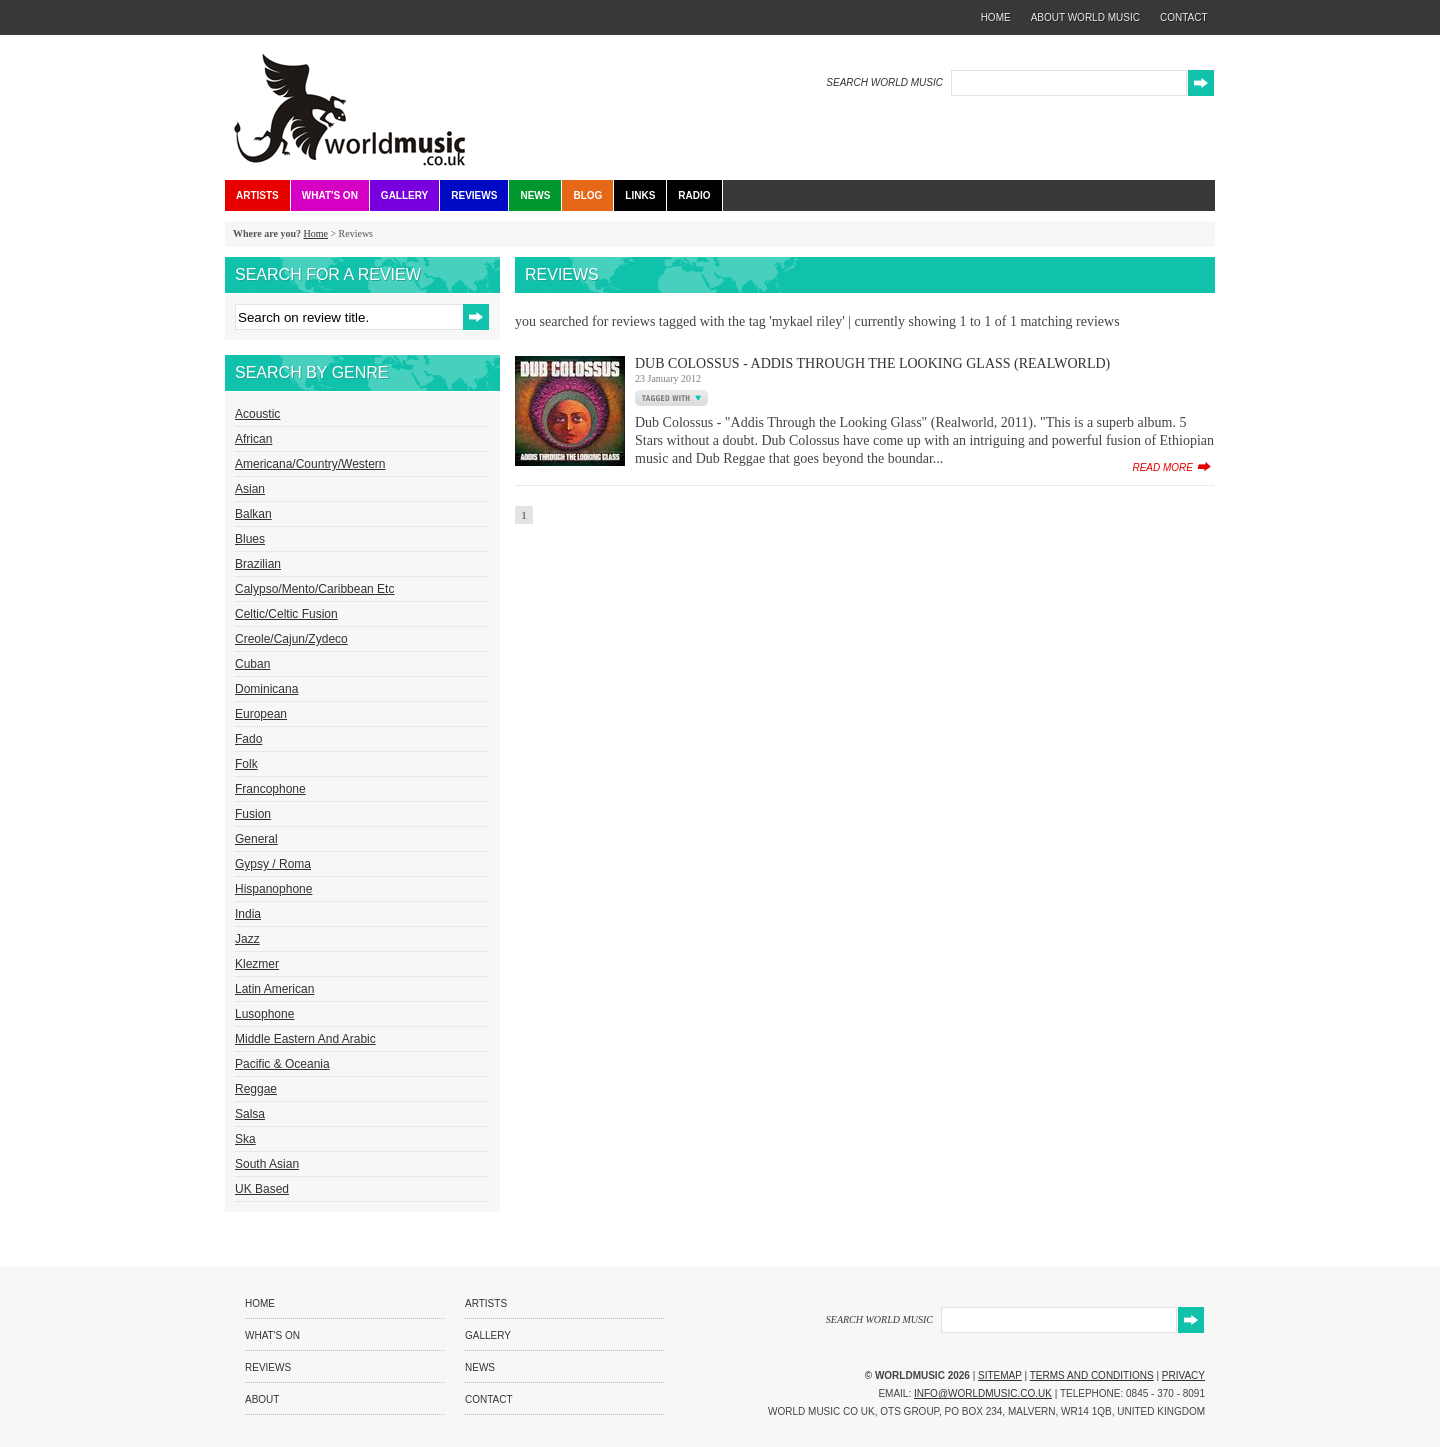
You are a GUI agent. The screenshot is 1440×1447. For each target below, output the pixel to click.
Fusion (253, 814)
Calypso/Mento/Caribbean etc (314, 589)
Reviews (474, 195)
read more (1162, 467)
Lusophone (264, 1014)
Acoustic (257, 414)
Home (315, 233)
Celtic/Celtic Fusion (286, 614)
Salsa (250, 1114)
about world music (1085, 17)
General (256, 839)
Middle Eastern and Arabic (305, 1039)
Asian (250, 489)
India (248, 914)
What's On (330, 195)
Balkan (253, 514)
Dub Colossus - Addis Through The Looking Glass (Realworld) (872, 363)
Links (640, 195)
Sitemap (1000, 1375)
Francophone (270, 789)
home (996, 17)
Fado (248, 739)
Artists (257, 195)
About (262, 1399)
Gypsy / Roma (273, 864)
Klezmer (257, 964)
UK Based (262, 1189)
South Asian (267, 1164)
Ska (245, 1139)
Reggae (256, 1089)
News (535, 195)
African (253, 439)
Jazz (247, 939)
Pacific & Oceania (282, 1064)
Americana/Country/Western (310, 464)
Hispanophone (273, 889)
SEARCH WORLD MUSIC (884, 82)
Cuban (252, 664)
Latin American (274, 989)
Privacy (1183, 1375)
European (261, 714)
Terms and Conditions (1092, 1375)
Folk (246, 764)
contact (1184, 17)
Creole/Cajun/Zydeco (291, 639)
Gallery (404, 195)
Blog (587, 195)
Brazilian (258, 564)
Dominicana (266, 689)
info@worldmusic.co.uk (983, 1393)
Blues (250, 539)
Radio (694, 195)
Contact (489, 1399)
